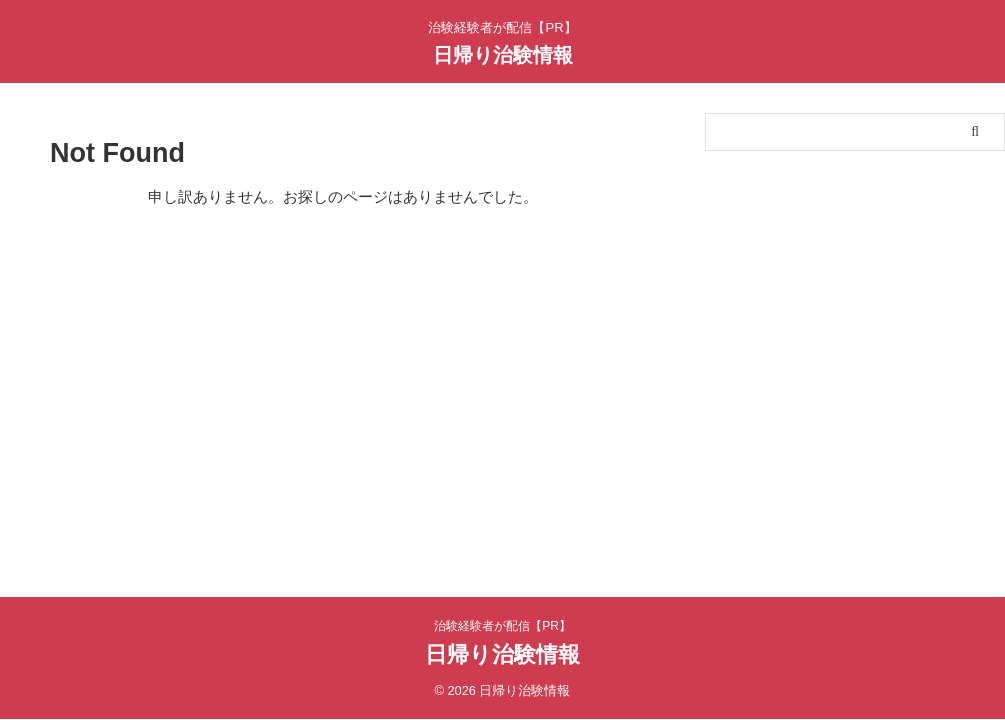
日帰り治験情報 (503, 55)
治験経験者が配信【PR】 (502, 626)
